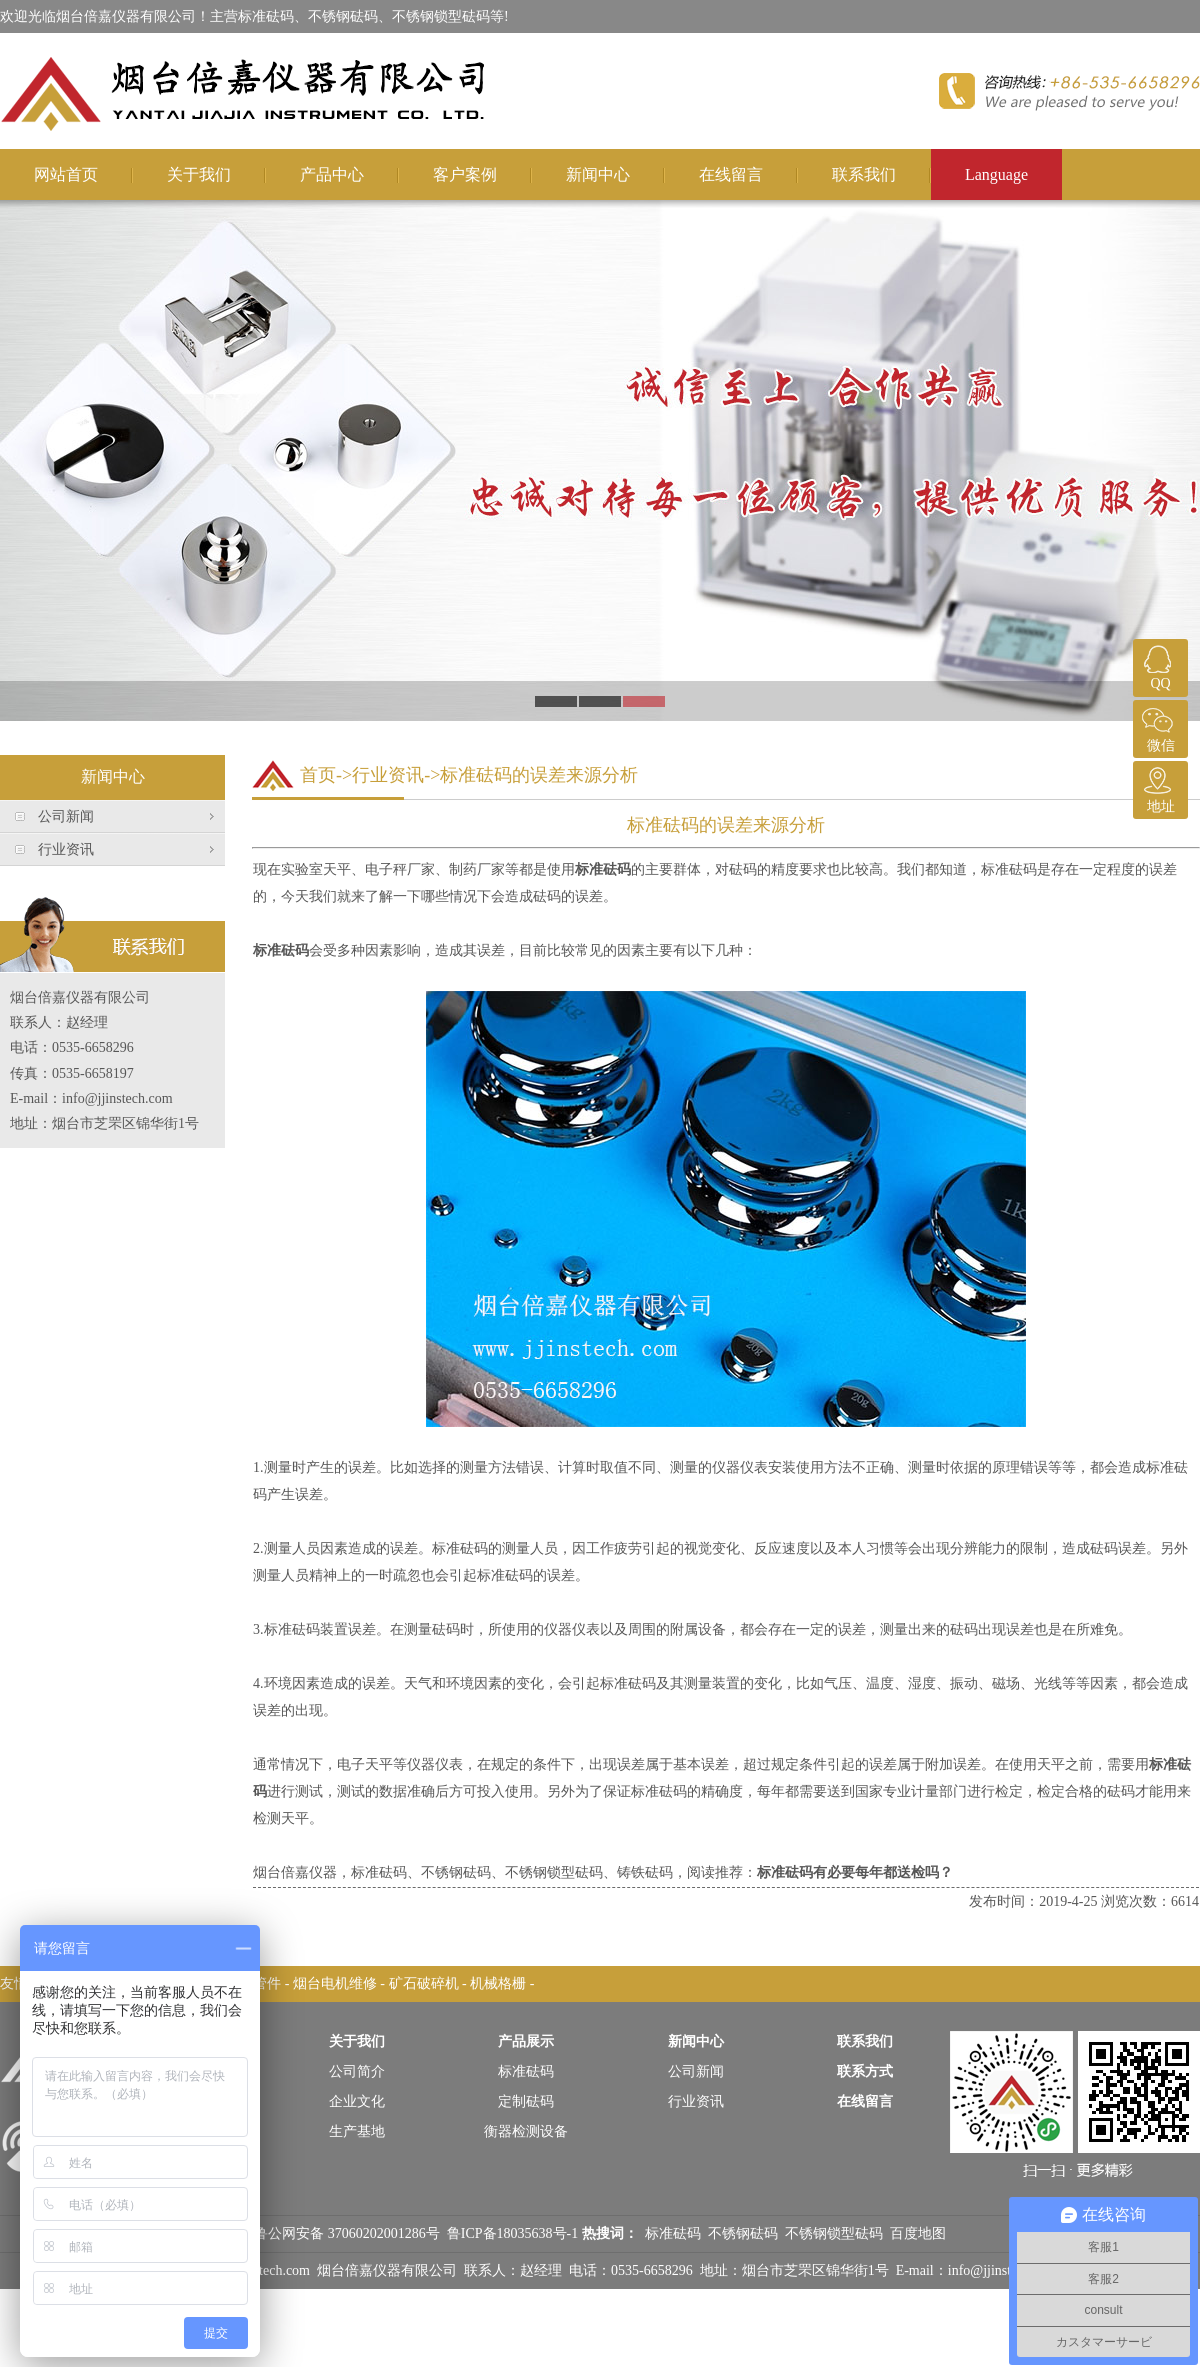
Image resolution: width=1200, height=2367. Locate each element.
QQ (1158, 665)
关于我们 (199, 174)
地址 (1158, 787)
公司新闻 (66, 816)
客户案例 (465, 174)
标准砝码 (603, 869)
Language (996, 174)
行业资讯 (66, 849)
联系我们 (864, 174)
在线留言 (731, 174)
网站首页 (66, 174)
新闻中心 (598, 174)
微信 (1158, 726)
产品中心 (332, 174)
